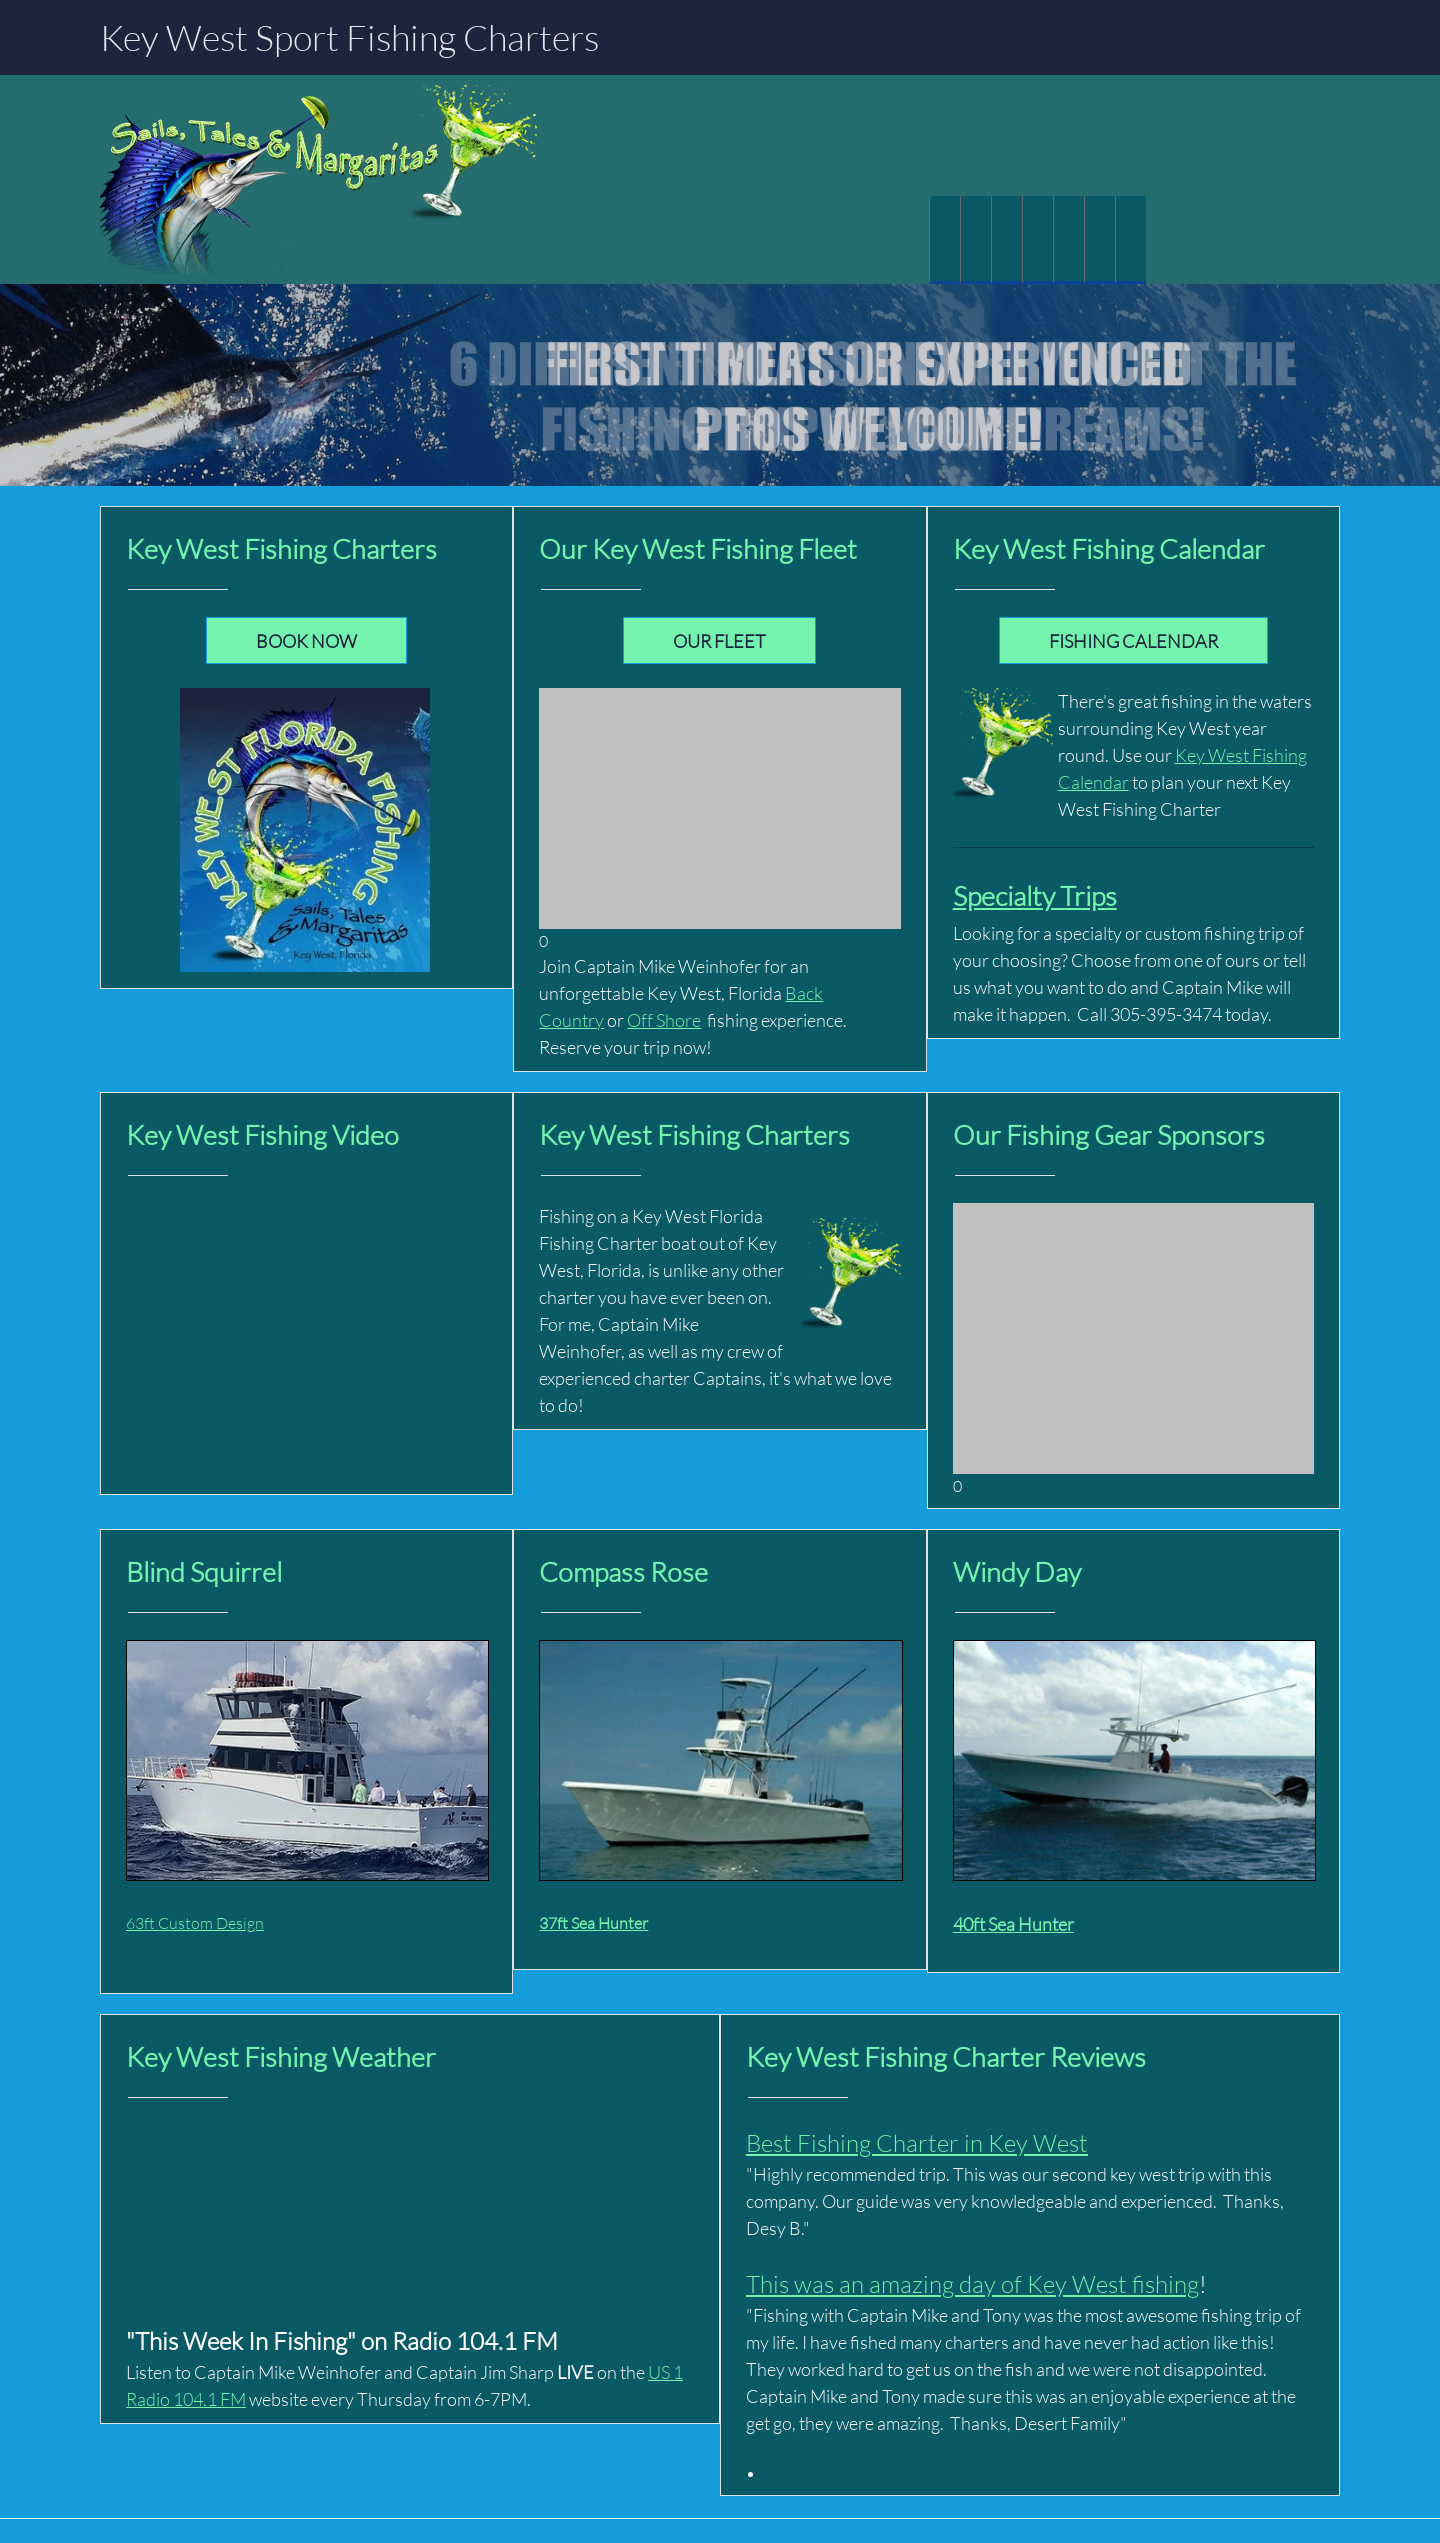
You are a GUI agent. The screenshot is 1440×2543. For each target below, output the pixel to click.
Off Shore (664, 1020)
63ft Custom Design (195, 1922)
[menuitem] (944, 240)
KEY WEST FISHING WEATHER (410, 2200)
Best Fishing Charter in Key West (917, 2142)
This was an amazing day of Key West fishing (972, 2283)
